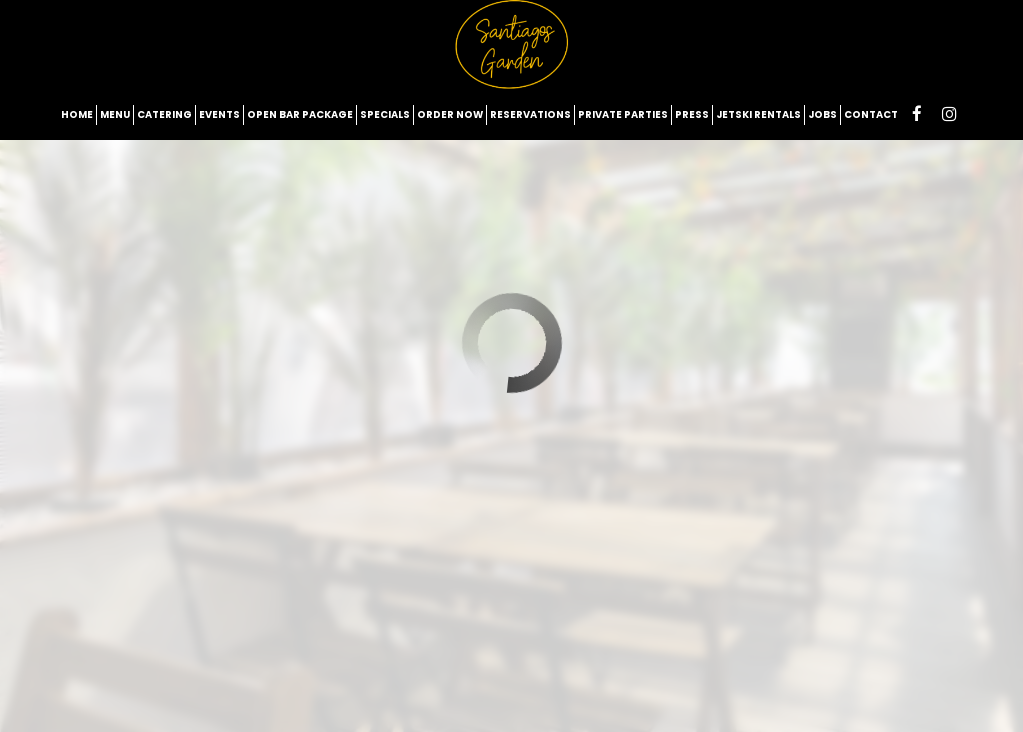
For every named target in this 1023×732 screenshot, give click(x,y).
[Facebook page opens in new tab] (917, 114)
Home (77, 114)
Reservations (530, 114)
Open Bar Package (300, 114)
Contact (871, 114)
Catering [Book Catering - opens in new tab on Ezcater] (164, 114)
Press (692, 114)
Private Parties (623, 114)
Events (219, 114)
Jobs (822, 114)
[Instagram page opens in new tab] (949, 114)
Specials (385, 114)
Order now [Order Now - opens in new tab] (450, 114)
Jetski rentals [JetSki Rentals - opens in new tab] (758, 114)
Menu (115, 114)
